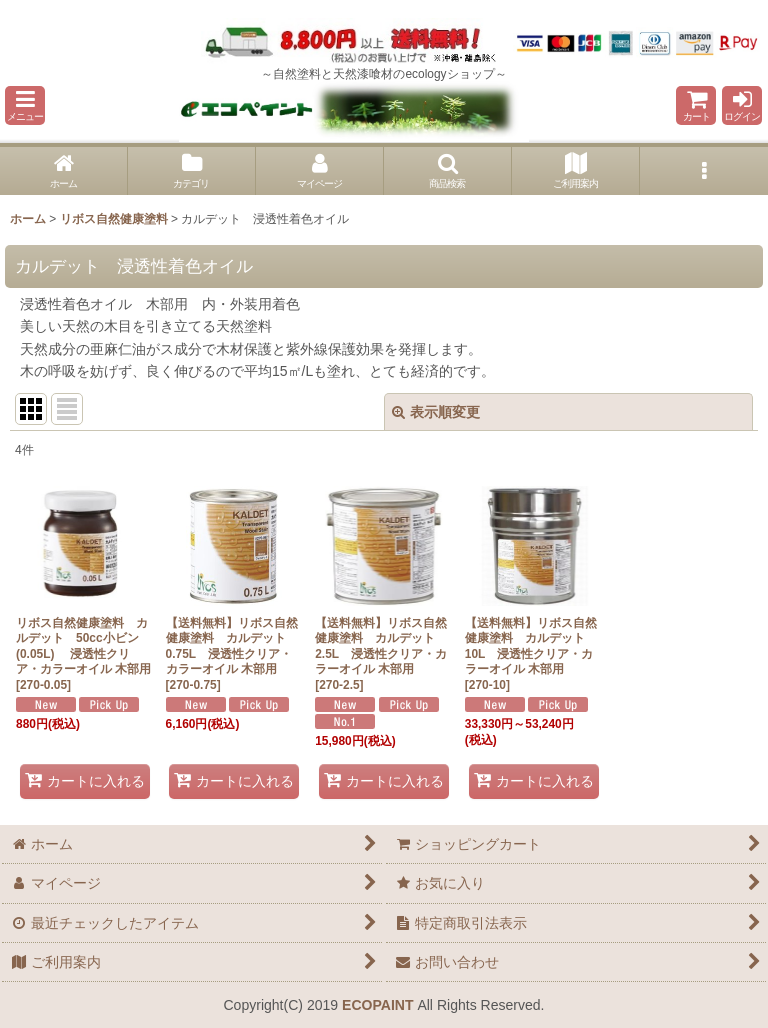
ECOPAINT (377, 1005)
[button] (25, 105)
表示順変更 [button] (436, 412)
